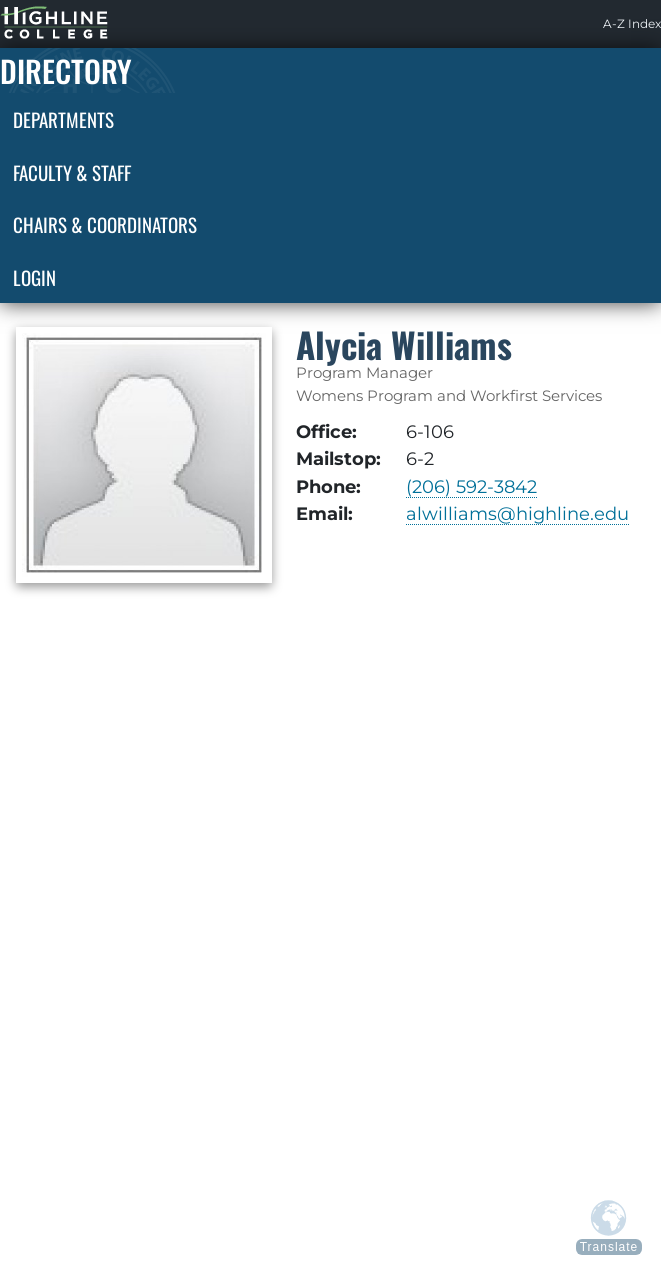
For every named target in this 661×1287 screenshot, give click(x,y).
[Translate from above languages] (609, 1227)
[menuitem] (632, 24)
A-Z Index (632, 23)
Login (34, 277)
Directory (66, 70)
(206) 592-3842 (471, 486)
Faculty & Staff (72, 172)
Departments (63, 119)
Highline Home (34, 23)
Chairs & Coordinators (105, 224)
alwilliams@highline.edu (517, 513)
